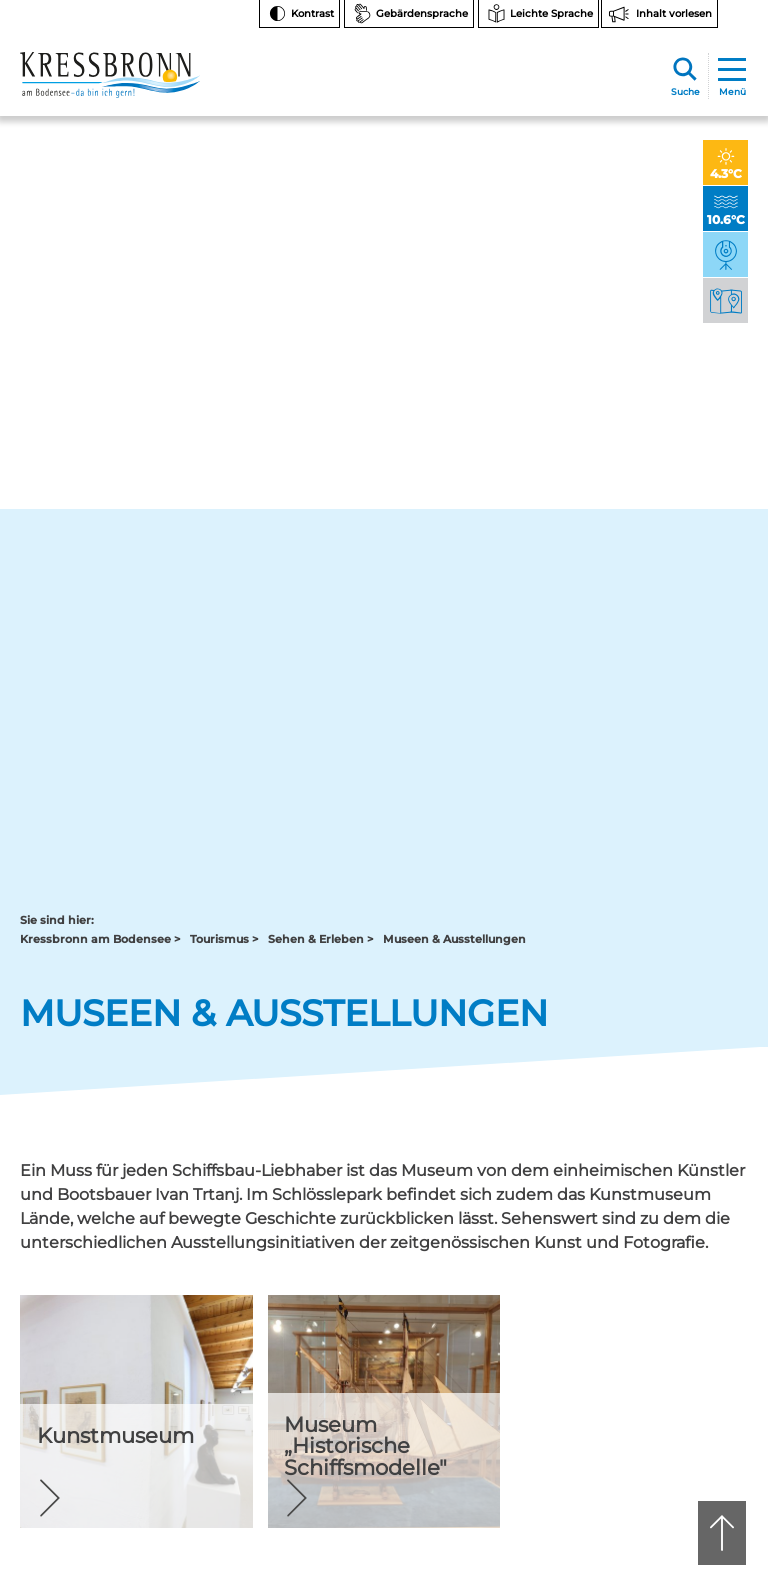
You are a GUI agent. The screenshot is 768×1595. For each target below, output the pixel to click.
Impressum (663, 1432)
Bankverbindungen (686, 1258)
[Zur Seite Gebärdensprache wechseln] (409, 14)
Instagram (671, 1141)
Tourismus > (224, 194)
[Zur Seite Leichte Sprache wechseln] (538, 14)
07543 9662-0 (109, 1205)
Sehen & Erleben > (320, 194)
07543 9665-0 (498, 1205)
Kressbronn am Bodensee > (100, 194)
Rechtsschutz (669, 1332)
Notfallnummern (679, 1208)
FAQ (641, 1233)
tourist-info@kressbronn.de (469, 1231)
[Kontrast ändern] (299, 14)
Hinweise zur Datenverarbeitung (685, 1299)
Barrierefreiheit (673, 1382)
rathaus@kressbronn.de (92, 1239)
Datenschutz (666, 1407)
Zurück (64, 950)
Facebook (671, 1173)
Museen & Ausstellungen (454, 194)
